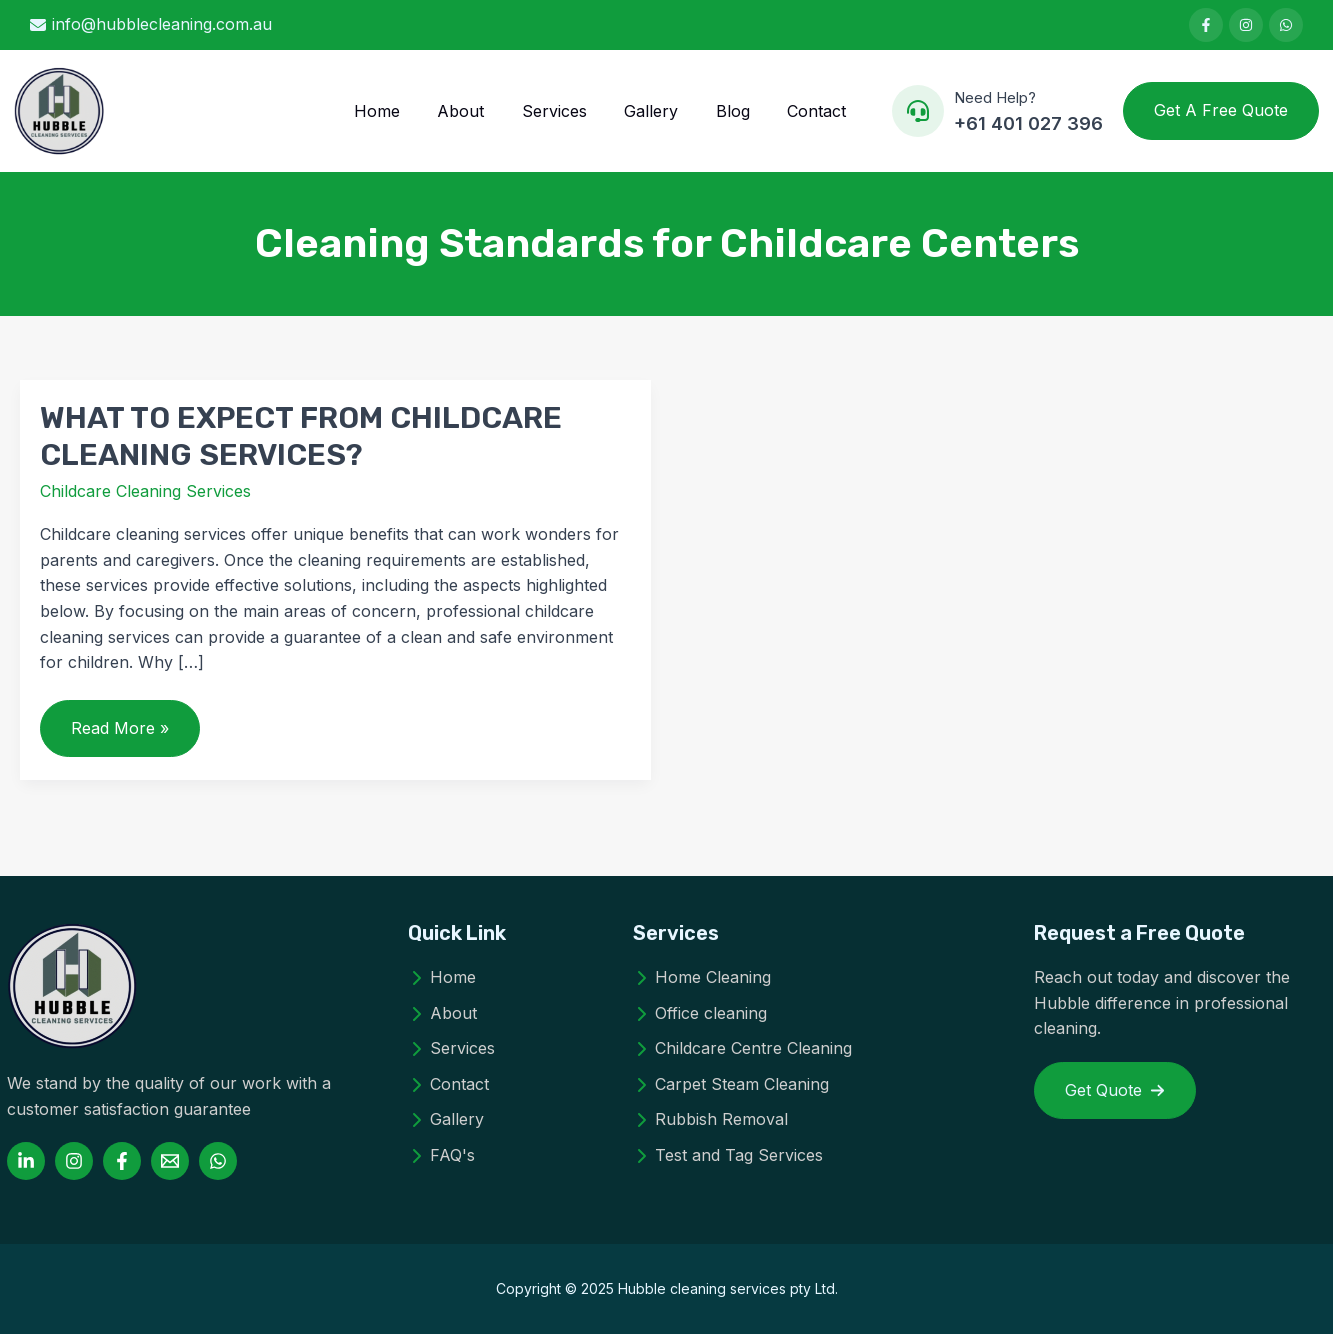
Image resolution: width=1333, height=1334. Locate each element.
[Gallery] (446, 1120)
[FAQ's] (441, 1156)
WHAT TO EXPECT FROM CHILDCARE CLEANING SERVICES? (301, 436)
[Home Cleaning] (702, 978)
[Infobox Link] (997, 111)
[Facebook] (122, 1161)
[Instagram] (74, 1161)
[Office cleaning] (700, 1014)
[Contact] (448, 1085)
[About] (442, 1014)
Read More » (119, 736)
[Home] (442, 978)
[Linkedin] (26, 1161)
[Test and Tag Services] (728, 1156)
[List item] (1206, 25)
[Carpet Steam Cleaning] (731, 1085)
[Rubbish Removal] (710, 1120)
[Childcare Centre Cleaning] (742, 1049)
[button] (1221, 111)
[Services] (451, 1049)
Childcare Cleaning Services (145, 491)
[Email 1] (170, 1161)
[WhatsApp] (218, 1161)
